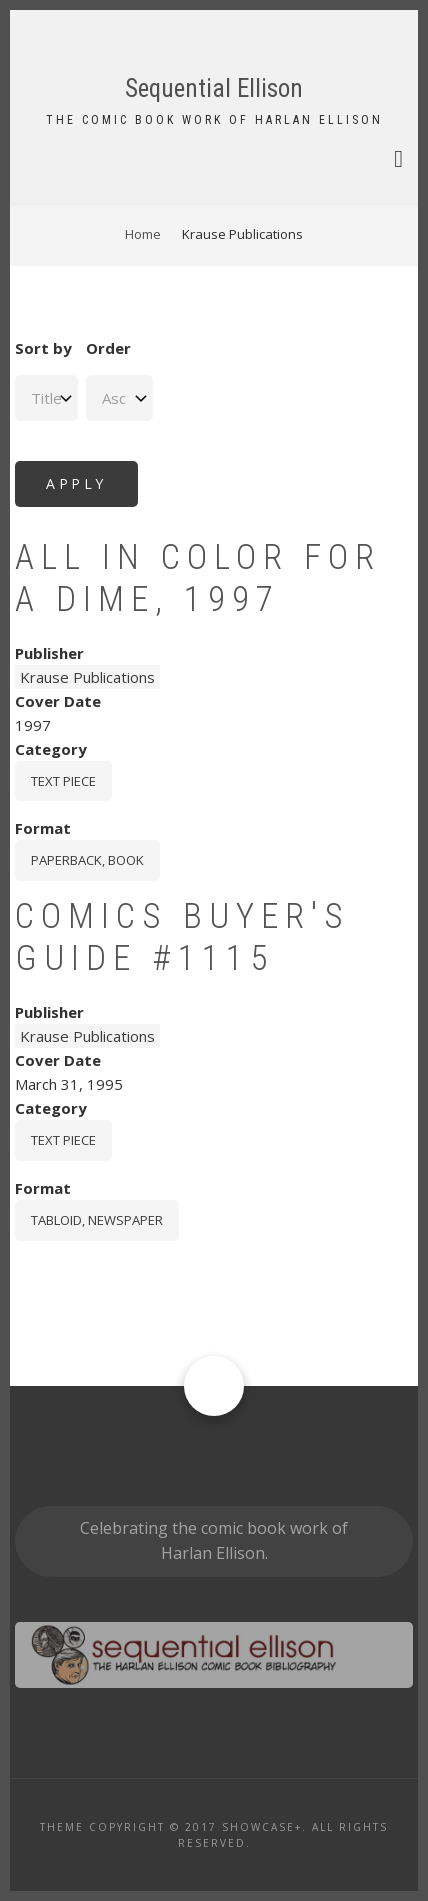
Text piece (63, 781)
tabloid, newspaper (97, 1220)
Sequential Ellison (214, 88)
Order (108, 348)
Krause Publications (87, 677)
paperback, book (87, 860)
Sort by (43, 348)
